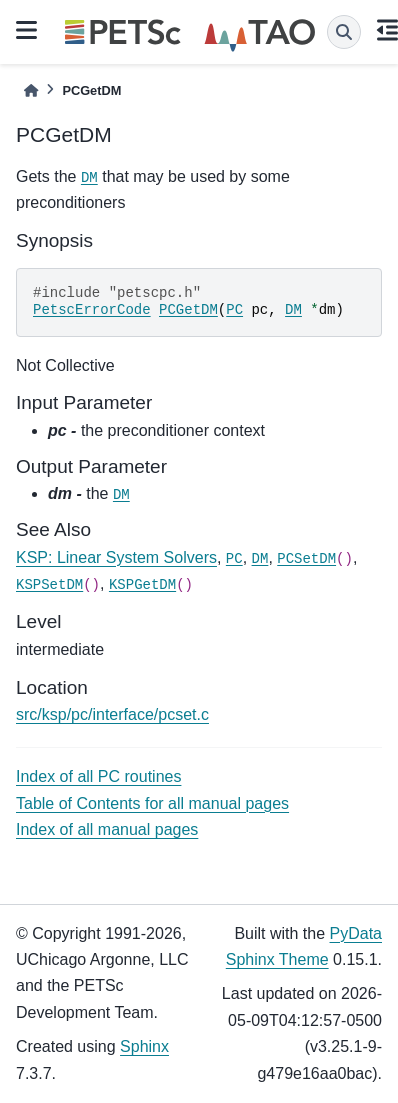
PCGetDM (188, 310)
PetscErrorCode (92, 310)
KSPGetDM (142, 585)
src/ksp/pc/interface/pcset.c (112, 714)
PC (234, 310)
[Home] (31, 90)
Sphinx (144, 1046)
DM (89, 178)
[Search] (344, 32)
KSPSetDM (49, 585)
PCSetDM (306, 559)
